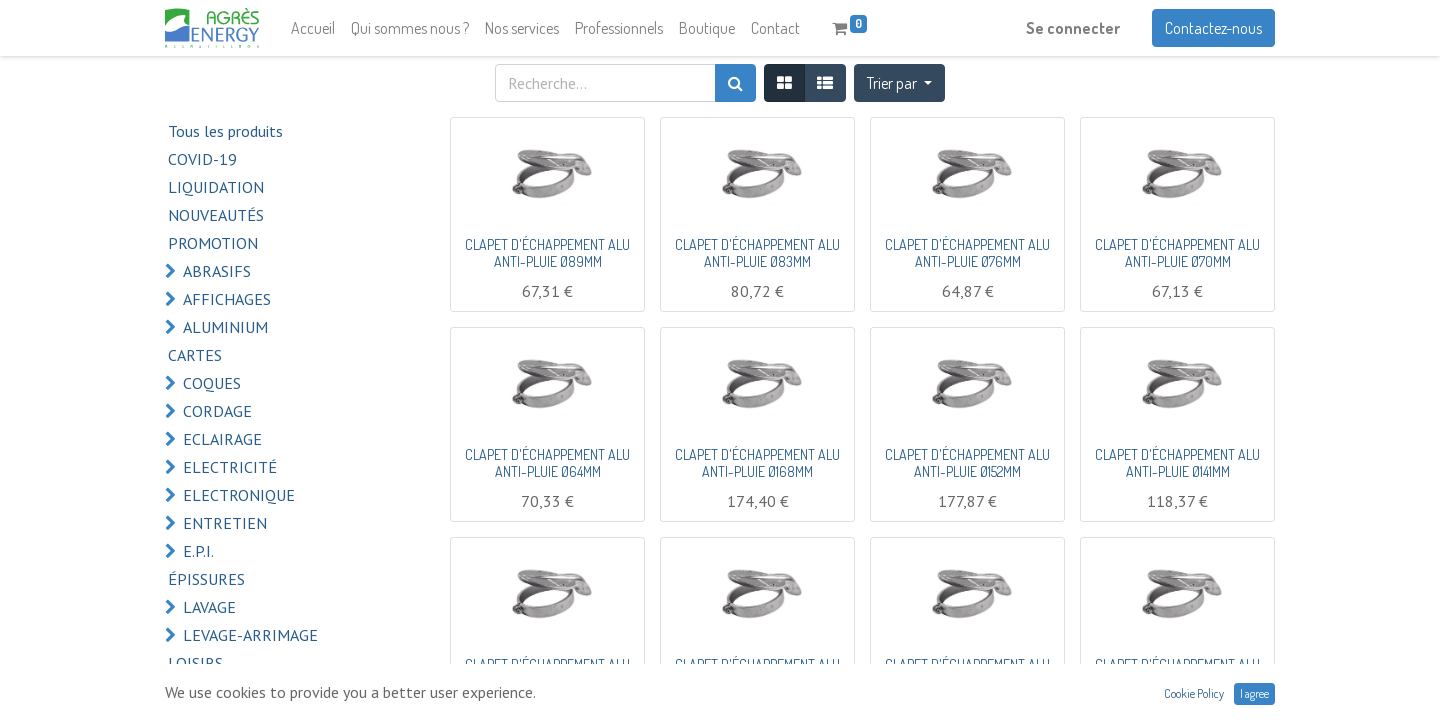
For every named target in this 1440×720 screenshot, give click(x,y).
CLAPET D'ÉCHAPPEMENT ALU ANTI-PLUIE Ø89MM (547, 253)
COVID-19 (202, 159)
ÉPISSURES (206, 579)
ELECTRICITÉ (230, 467)
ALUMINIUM (225, 327)
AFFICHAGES (227, 299)
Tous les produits (225, 131)
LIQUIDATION (216, 187)
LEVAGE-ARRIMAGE (250, 635)
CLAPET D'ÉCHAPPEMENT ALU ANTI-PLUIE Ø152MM (967, 463)
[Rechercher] (735, 83)
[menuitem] (313, 28)
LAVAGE (209, 607)
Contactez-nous (1213, 28)
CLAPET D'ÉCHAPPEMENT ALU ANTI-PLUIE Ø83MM (757, 253)
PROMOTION (213, 243)
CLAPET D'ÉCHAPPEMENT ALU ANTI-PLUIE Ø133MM (547, 673)
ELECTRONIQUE (239, 495)
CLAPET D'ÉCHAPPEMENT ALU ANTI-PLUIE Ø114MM (967, 673)
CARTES (195, 355)
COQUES (212, 383)
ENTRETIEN (225, 523)
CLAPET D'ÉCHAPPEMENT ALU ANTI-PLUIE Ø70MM (1177, 253)
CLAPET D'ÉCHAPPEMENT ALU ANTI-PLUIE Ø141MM (1177, 463)
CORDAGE (217, 411)
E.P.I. (198, 551)
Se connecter (1073, 28)
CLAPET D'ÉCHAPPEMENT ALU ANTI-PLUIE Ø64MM (547, 463)
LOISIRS (195, 663)
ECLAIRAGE (222, 439)
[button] (899, 83)
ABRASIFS (217, 271)
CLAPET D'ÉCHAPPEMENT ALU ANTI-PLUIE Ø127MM (757, 673)
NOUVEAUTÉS (216, 215)
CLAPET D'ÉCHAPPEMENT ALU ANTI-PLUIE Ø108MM (1177, 673)
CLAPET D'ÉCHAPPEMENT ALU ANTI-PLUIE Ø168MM (757, 463)
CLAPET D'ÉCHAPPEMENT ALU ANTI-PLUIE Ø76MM (967, 253)
